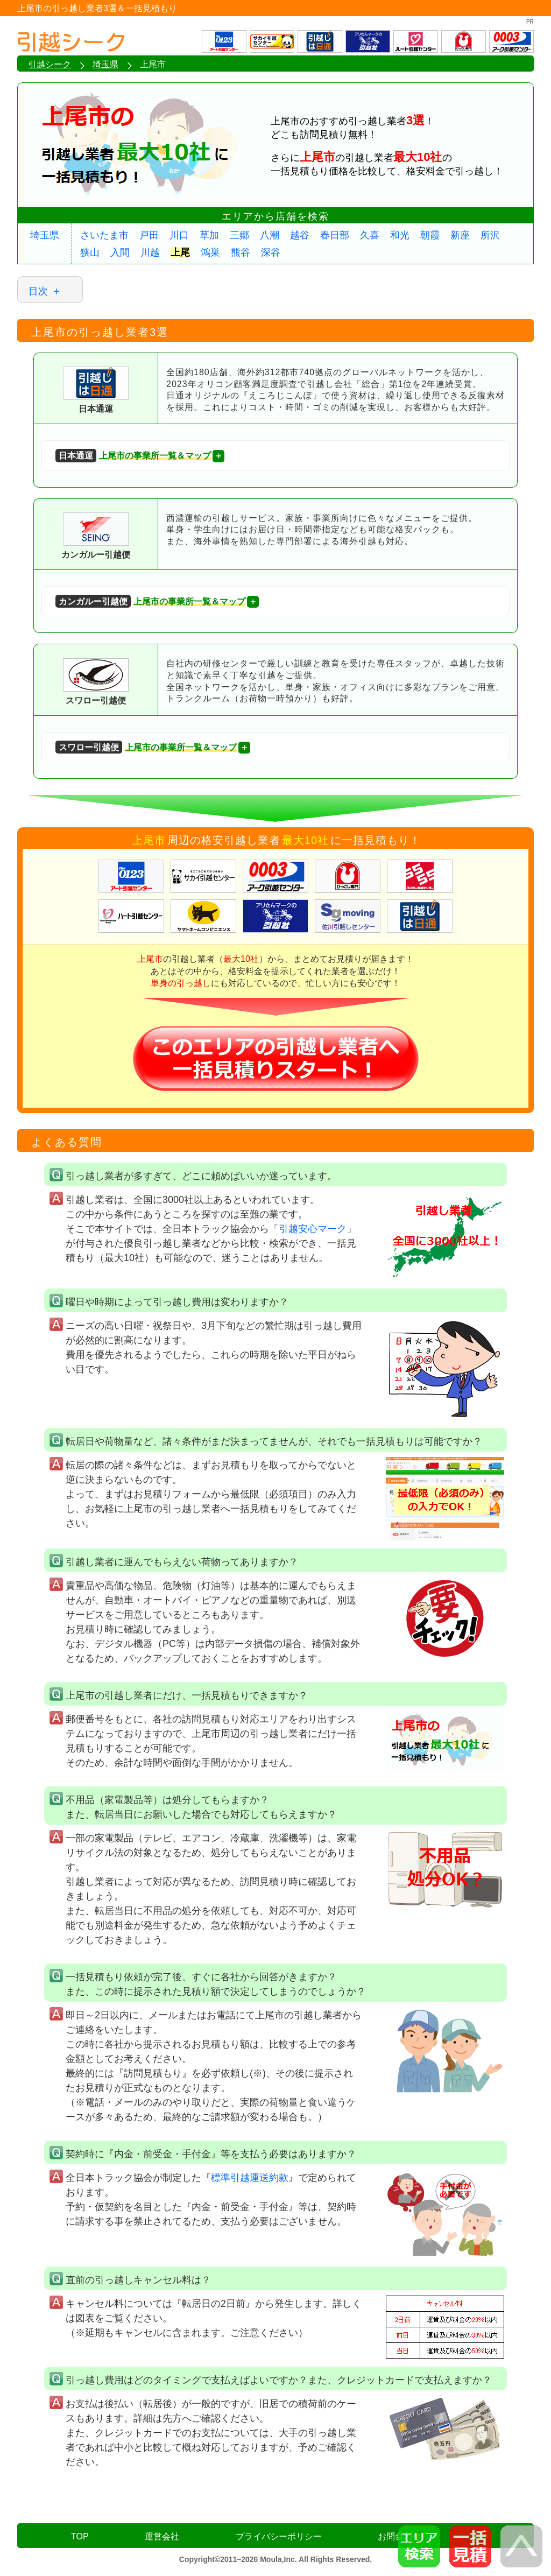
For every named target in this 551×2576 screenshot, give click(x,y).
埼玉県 (44, 235)
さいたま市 (104, 235)
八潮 (269, 235)
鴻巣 (210, 252)
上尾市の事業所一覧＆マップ (133, 455)
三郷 (239, 235)
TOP (80, 2536)
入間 (120, 252)
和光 (399, 235)
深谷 (270, 252)
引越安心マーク (313, 1228)
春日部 (334, 235)
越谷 (299, 235)
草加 (209, 235)
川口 (179, 235)
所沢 (490, 235)
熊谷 (240, 252)
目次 (38, 291)
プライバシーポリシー (279, 2536)
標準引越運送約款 (249, 2177)
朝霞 (430, 235)
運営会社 (162, 2536)
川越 (150, 252)
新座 (460, 235)
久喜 (369, 235)
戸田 (149, 235)
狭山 (90, 252)
